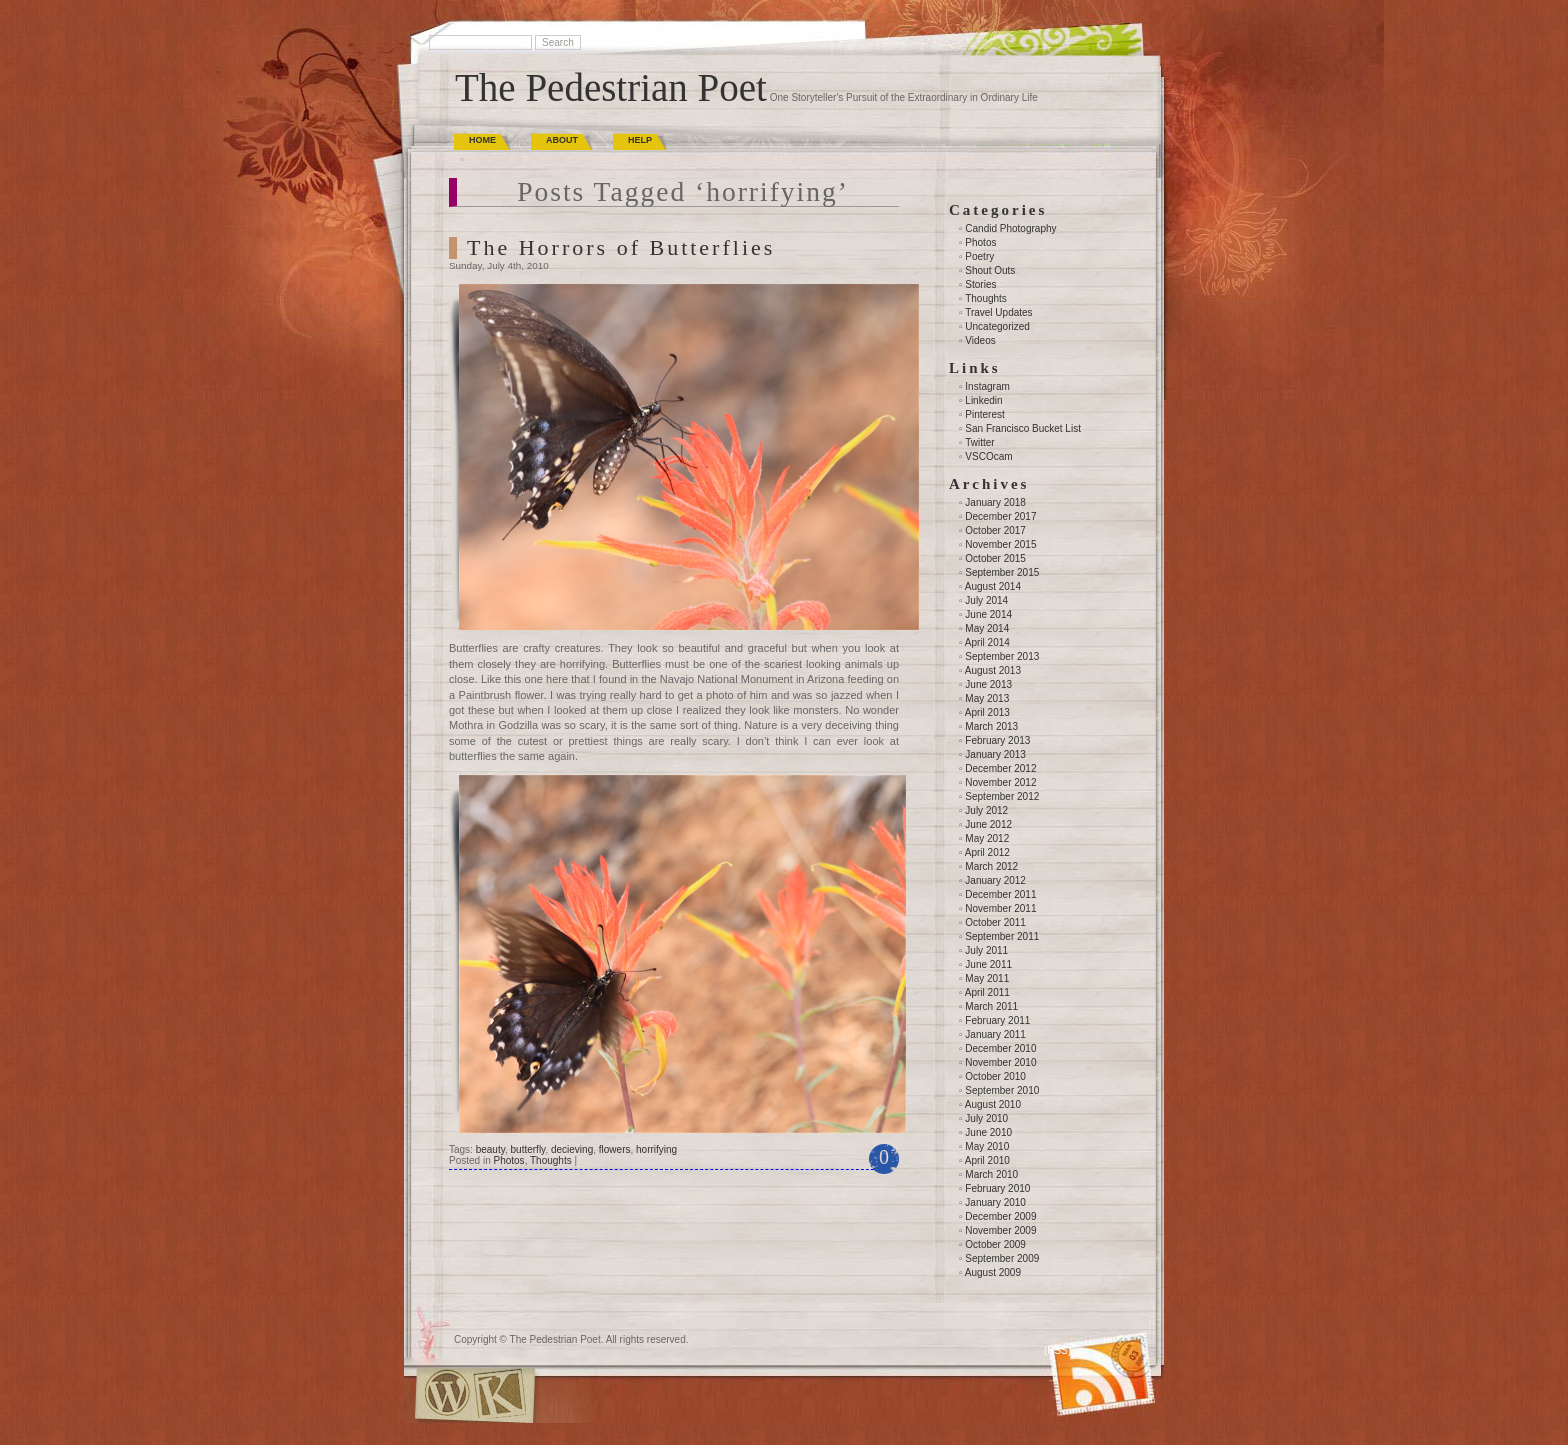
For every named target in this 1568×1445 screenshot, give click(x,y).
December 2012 (1000, 768)
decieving (572, 1149)
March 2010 (991, 1174)
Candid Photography (1010, 228)
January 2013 (995, 754)
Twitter (979, 442)
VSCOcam (988, 456)
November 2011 (1000, 908)
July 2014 (986, 600)
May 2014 (987, 628)
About (562, 140)
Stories (980, 284)
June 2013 (988, 684)
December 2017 (1000, 516)
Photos (508, 1160)
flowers (615, 1149)
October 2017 (995, 530)
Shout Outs (990, 270)
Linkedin (983, 400)
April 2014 (987, 642)
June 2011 (988, 964)
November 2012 (1000, 782)
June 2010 (988, 1132)
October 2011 (995, 922)
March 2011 (991, 1006)
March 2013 (991, 726)
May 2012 (987, 838)
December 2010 (1000, 1048)
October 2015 (995, 558)
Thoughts (551, 1160)
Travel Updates (998, 312)
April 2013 (987, 712)
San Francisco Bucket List (1023, 428)
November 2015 (1000, 544)
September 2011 (1002, 936)
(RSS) (1057, 1350)
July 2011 (986, 950)
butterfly (528, 1149)
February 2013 (997, 740)
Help (640, 140)
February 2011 (997, 1020)
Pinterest (984, 414)
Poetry (979, 256)
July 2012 (986, 810)
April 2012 (987, 852)
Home (482, 140)
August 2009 (993, 1272)
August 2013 (993, 670)
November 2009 (1000, 1230)
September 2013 (1002, 656)
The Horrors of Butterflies (621, 247)
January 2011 (995, 1034)
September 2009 (1002, 1258)
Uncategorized (997, 326)
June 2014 (988, 614)
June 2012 (988, 824)
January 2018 (995, 502)
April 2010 (987, 1160)
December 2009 (1000, 1216)
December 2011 (1000, 894)
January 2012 (995, 880)
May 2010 (987, 1146)
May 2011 (987, 978)
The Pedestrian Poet (611, 87)
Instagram (987, 386)
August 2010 (993, 1104)
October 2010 (995, 1076)
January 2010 (995, 1202)
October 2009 (995, 1244)
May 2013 (987, 698)
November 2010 (1000, 1062)
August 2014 (993, 586)
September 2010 (1002, 1090)
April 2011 (987, 992)
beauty (490, 1149)
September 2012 (1002, 796)
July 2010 (986, 1118)
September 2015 (1002, 572)
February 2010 (997, 1188)
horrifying (656, 1149)
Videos (980, 340)
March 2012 (991, 866)
